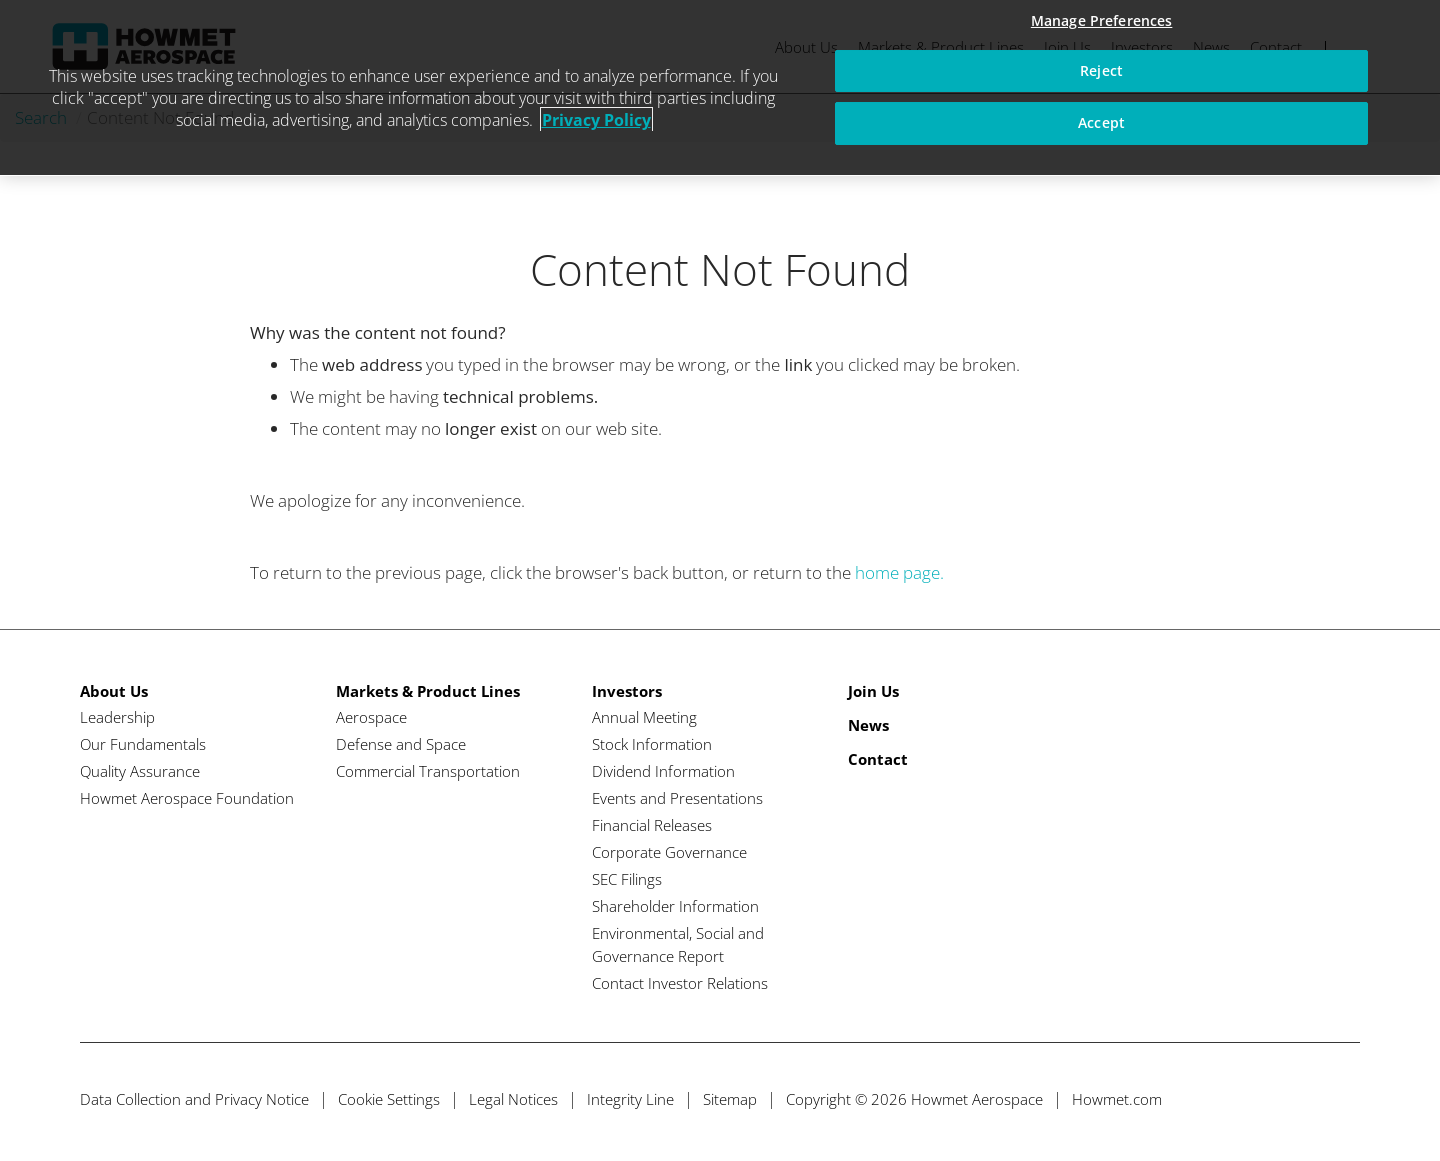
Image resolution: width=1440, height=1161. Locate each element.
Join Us (873, 691)
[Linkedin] (1305, 1099)
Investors (627, 691)
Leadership (117, 717)
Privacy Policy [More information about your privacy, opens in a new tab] (596, 120)
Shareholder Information (675, 906)
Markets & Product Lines (428, 691)
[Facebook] (1268, 1099)
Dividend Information (663, 771)
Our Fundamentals (143, 744)
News (868, 725)
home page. (899, 572)
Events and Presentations (677, 798)
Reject (1101, 70)
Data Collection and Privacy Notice (194, 1099)
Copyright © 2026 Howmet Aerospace (914, 1099)
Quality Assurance (140, 771)
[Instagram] (1342, 1099)
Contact (878, 759)
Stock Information (652, 744)
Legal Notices (513, 1099)
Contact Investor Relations (680, 983)
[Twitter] (1231, 1099)
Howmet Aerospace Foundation (187, 798)
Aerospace (371, 717)
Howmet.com (1117, 1099)
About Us (114, 691)
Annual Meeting (644, 717)
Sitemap (730, 1099)
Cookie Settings (389, 1099)
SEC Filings (627, 879)
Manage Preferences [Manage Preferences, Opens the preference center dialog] (1102, 20)
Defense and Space (401, 744)
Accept (1101, 122)
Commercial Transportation (428, 771)
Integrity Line (630, 1099)
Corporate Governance (669, 852)
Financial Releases (652, 825)
